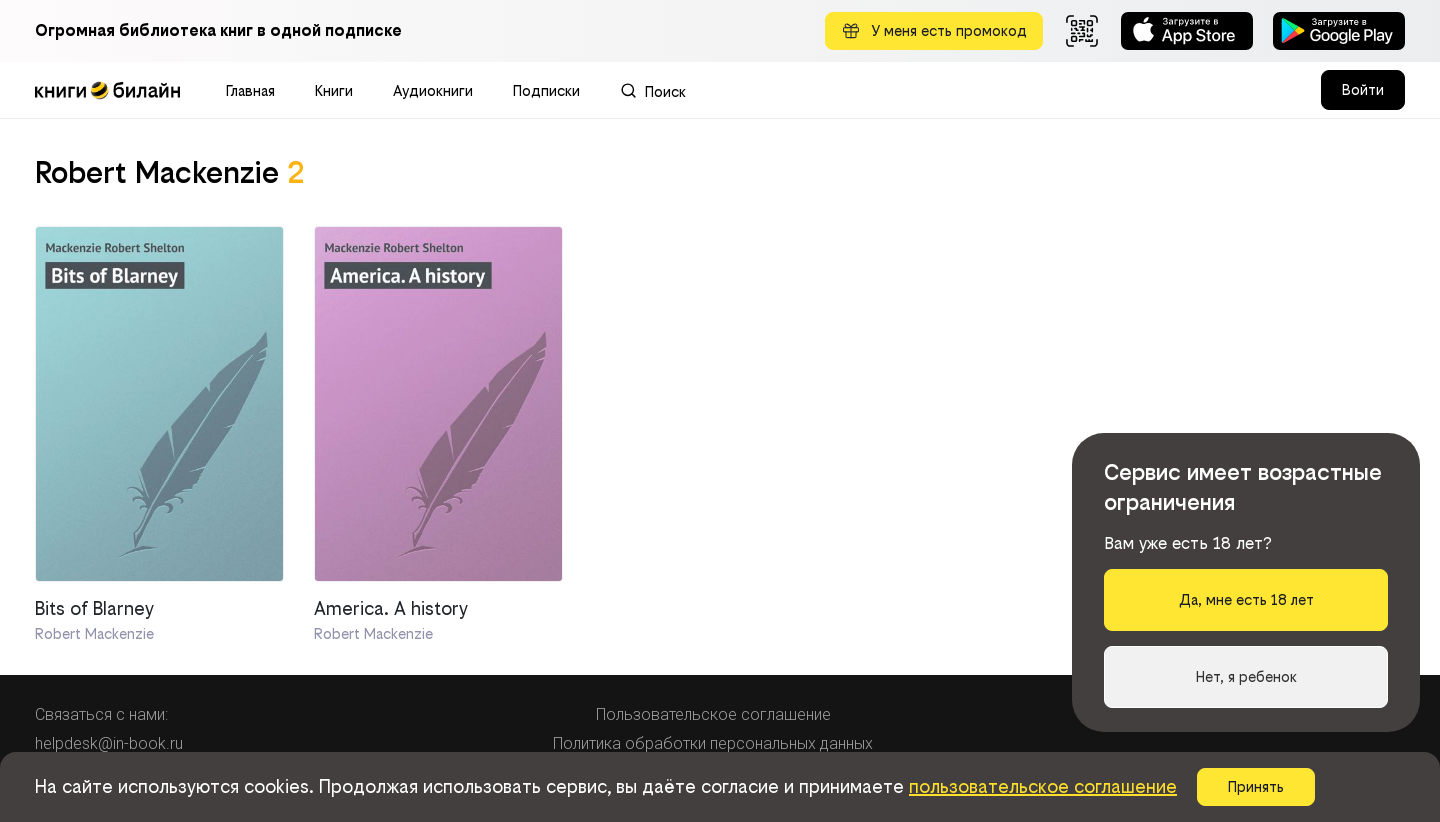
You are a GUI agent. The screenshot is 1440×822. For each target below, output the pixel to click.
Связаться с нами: (101, 714)
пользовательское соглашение (1043, 786)
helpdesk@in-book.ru (109, 743)
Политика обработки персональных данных (713, 743)
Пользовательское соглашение (713, 714)
